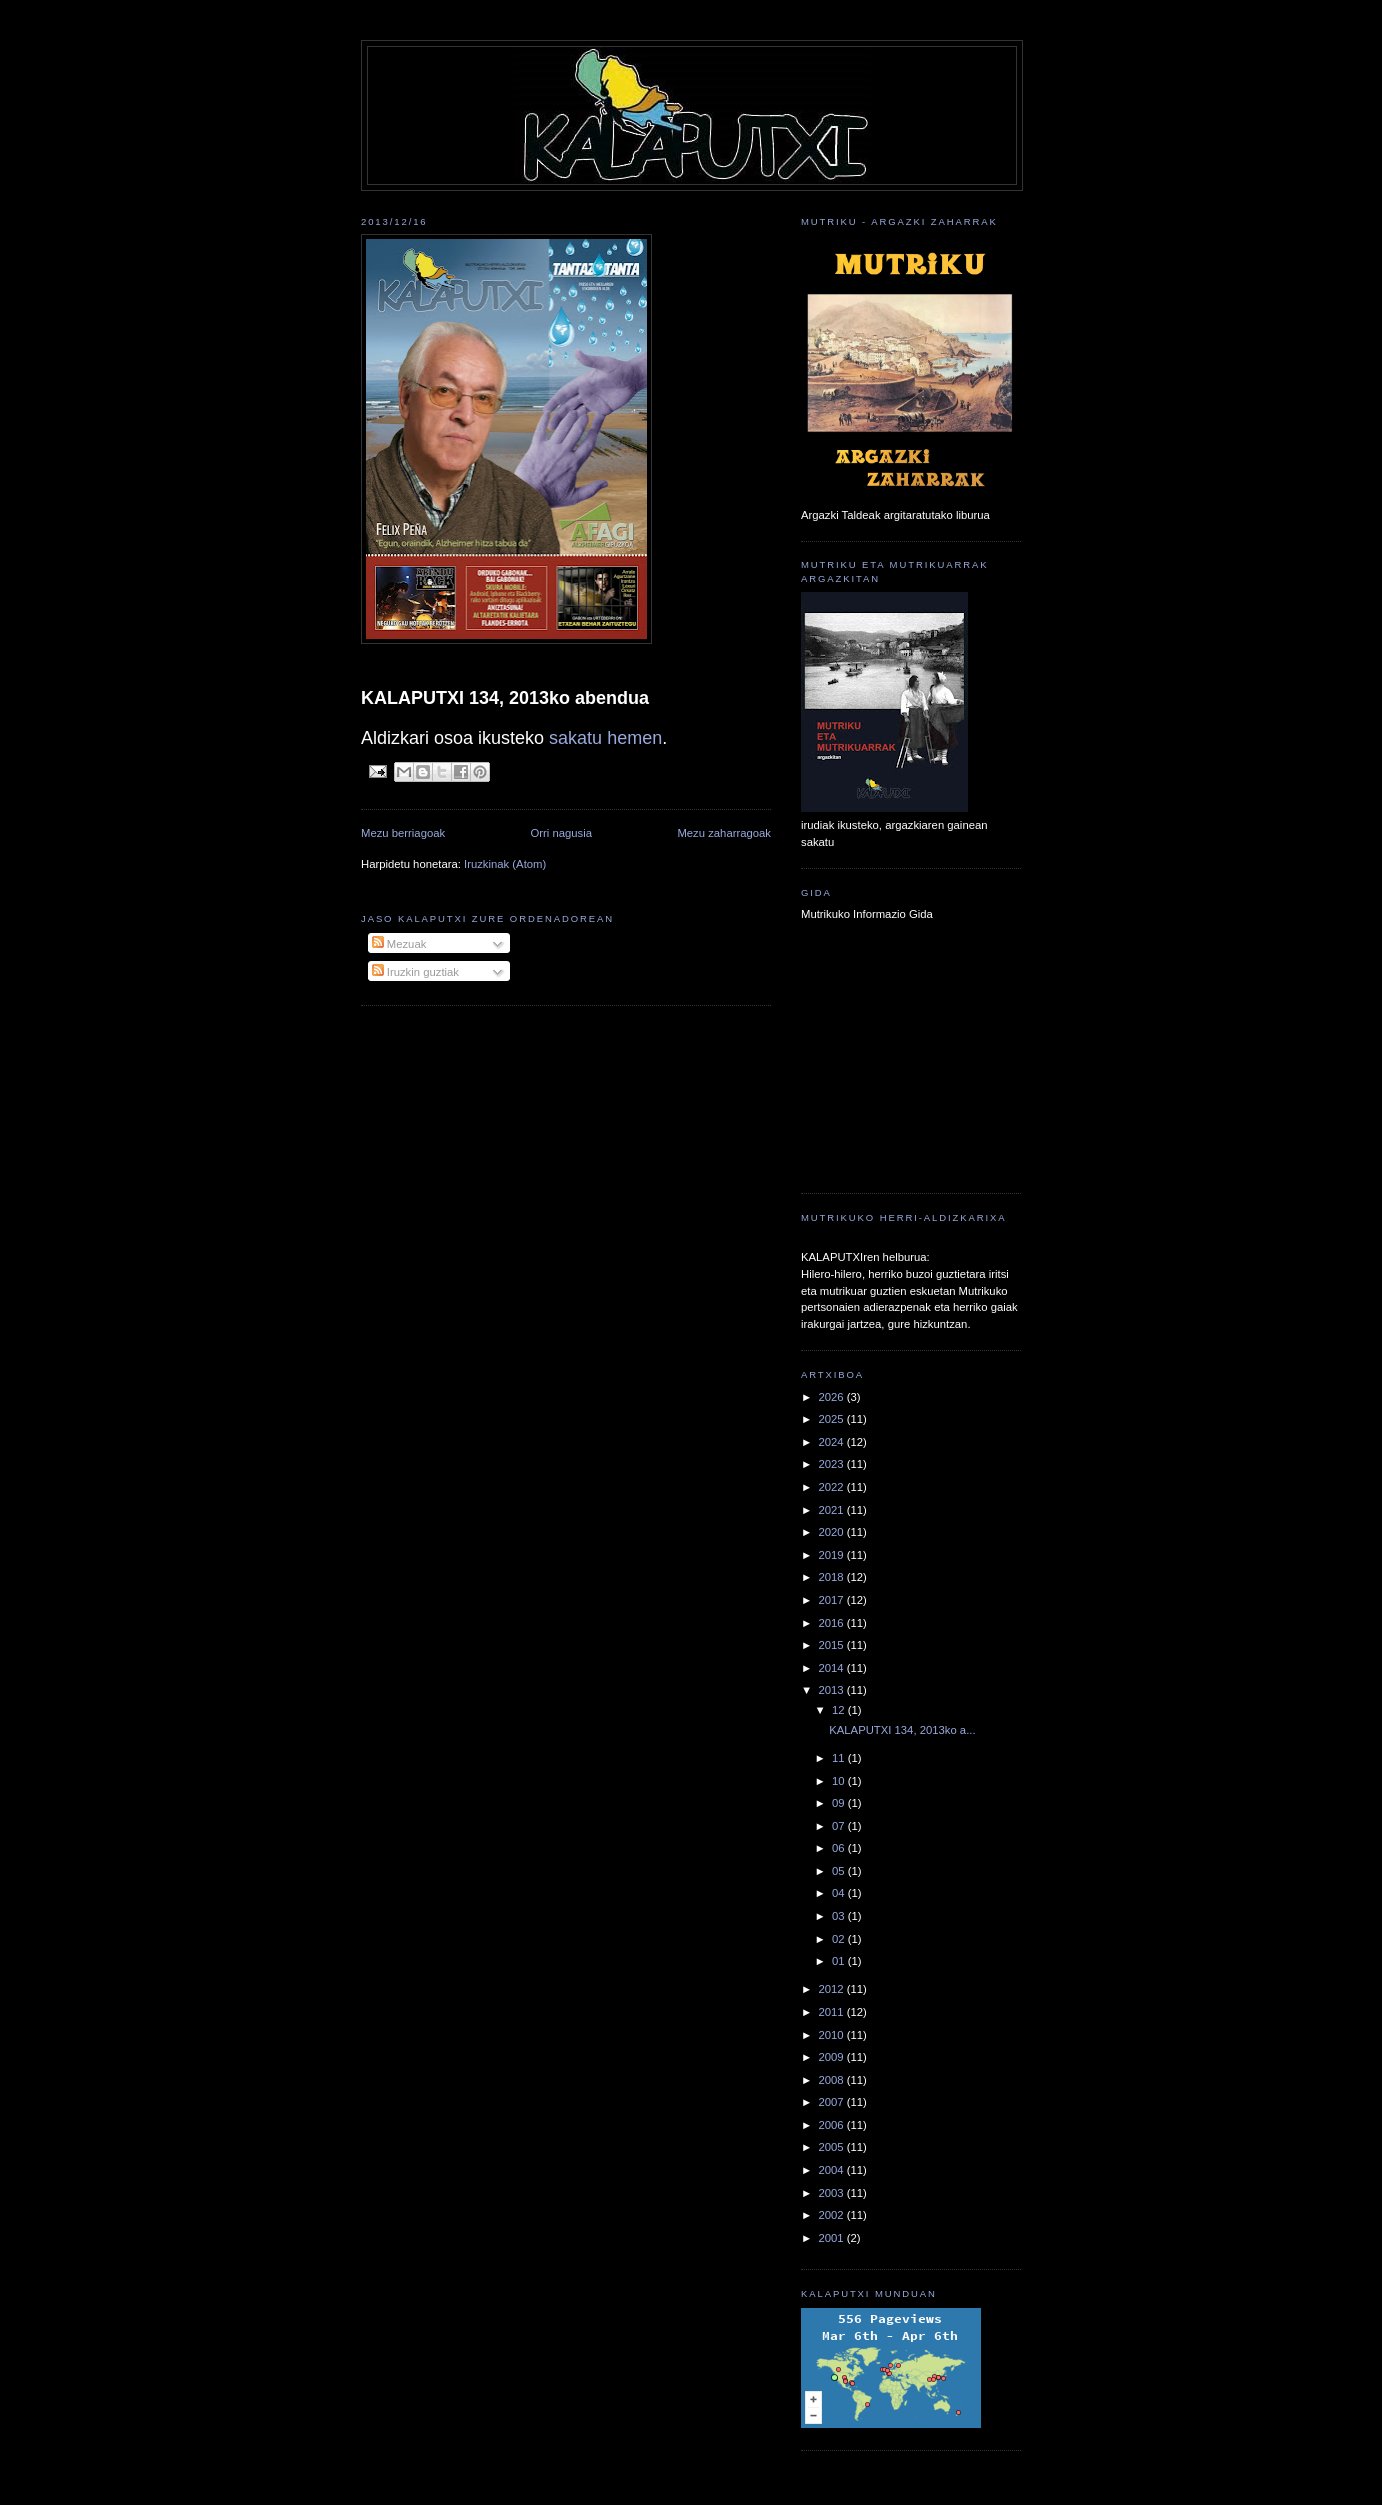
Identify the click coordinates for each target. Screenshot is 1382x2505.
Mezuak (399, 944)
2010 (832, 2035)
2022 (832, 1487)
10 (840, 1781)
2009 (832, 2057)
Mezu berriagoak (403, 833)
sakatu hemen (605, 738)
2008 (832, 2080)
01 (840, 1961)
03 (840, 1916)
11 (840, 1758)
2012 (832, 1989)
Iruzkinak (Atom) (505, 864)
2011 (832, 2012)
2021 (832, 1510)
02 (840, 1939)
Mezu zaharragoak (724, 833)
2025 (832, 1419)
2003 (832, 2193)
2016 (832, 1623)
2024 (832, 1442)
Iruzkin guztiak (415, 972)
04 (840, 1893)
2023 (832, 1464)
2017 (832, 1600)
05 (840, 1871)
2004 (832, 2170)
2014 (832, 1668)
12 (840, 1710)
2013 (832, 1690)
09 (840, 1803)
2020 (832, 1532)
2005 (832, 2147)
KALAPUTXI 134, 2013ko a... (902, 1730)
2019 (832, 1555)
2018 (832, 1577)
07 (840, 1826)
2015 (832, 1645)
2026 (832, 1397)
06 (840, 1848)
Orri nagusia (562, 833)
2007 (832, 2102)
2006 (832, 2125)
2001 (832, 2238)
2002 (832, 2215)
